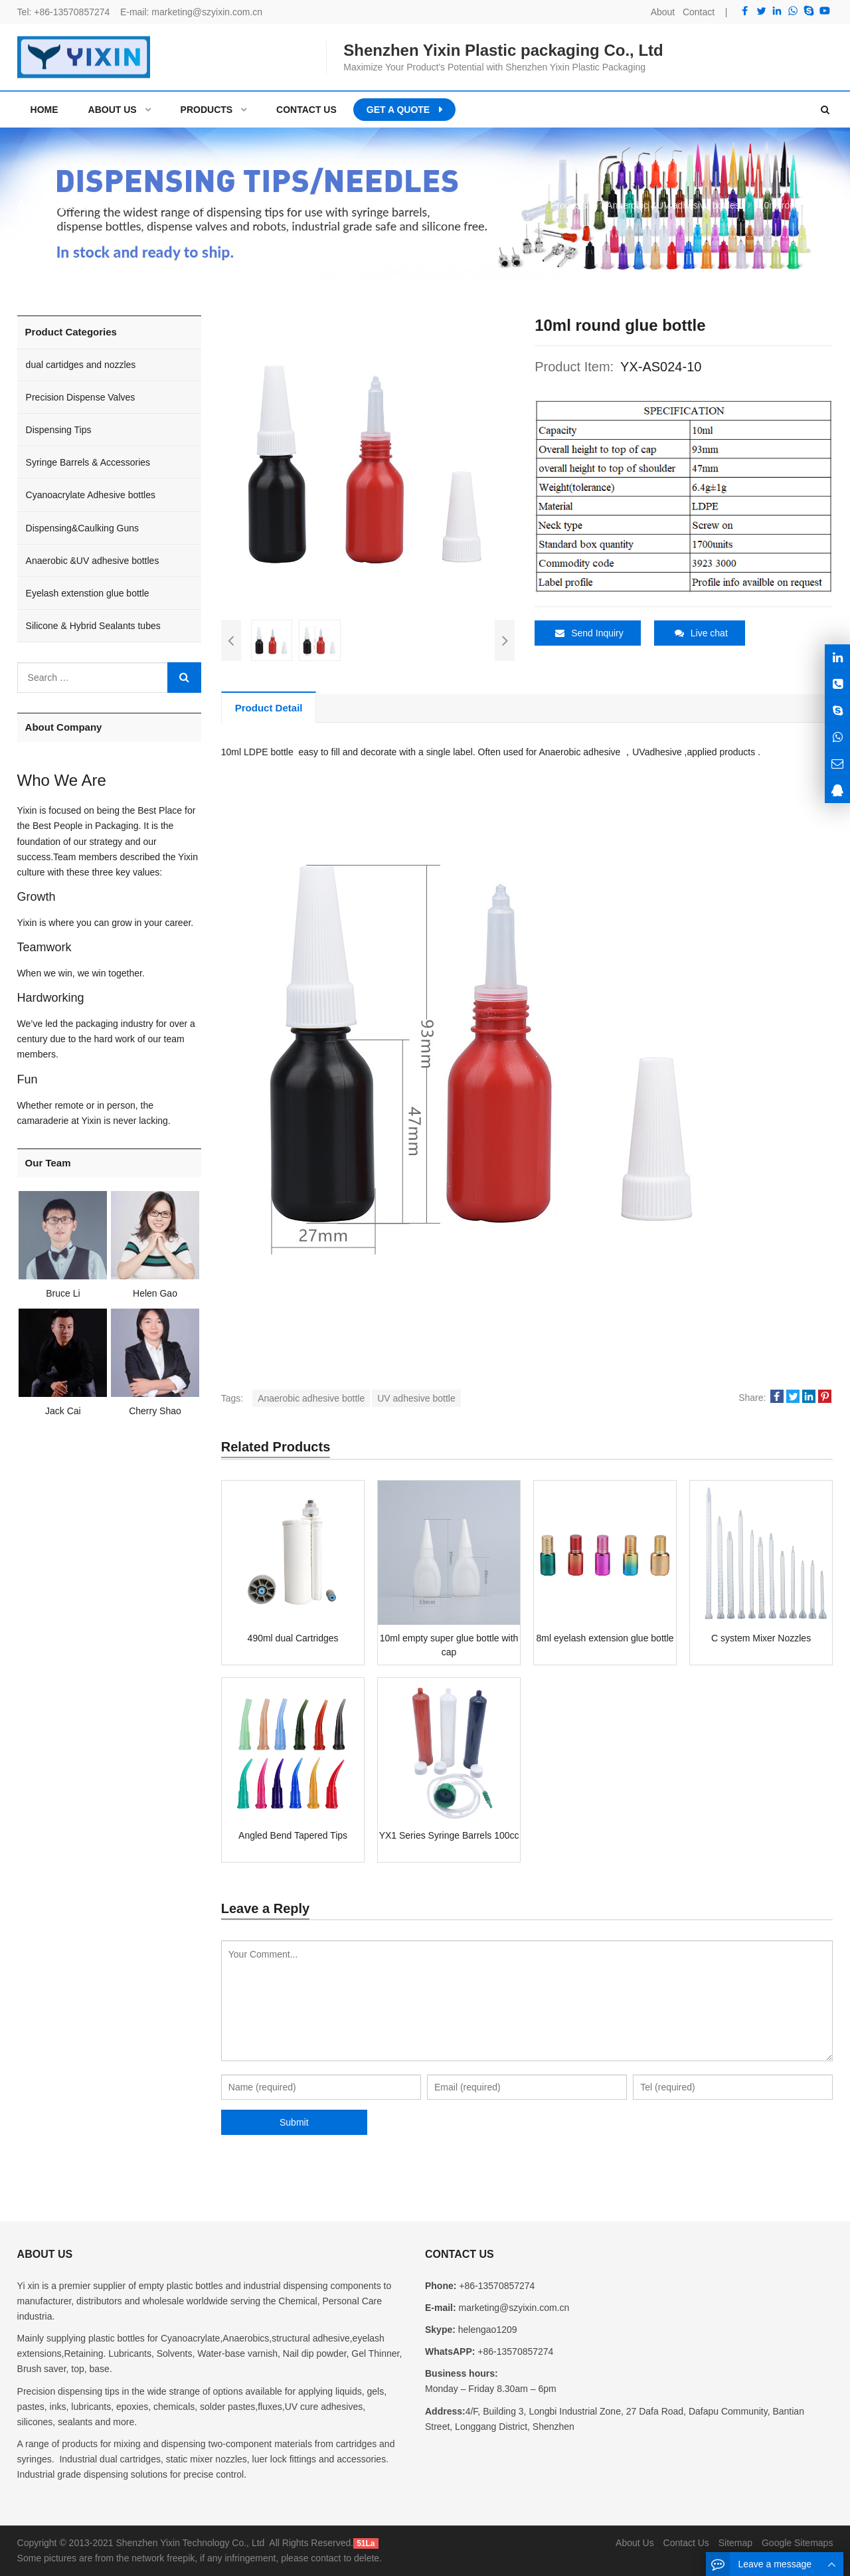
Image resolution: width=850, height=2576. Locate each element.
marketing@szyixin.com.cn (206, 12)
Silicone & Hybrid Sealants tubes (93, 625)
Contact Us (686, 2542)
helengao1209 (486, 2329)
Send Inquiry (589, 633)
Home (44, 109)
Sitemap (735, 2542)
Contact (699, 12)
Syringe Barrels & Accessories (88, 462)
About (663, 12)
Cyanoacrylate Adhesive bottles (90, 495)
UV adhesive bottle (416, 1398)
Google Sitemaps (797, 2542)
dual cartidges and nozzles (81, 364)
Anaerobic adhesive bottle (311, 1398)
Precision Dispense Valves (80, 397)
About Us (635, 2542)
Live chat (701, 633)
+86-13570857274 (72, 12)
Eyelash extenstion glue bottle (87, 593)
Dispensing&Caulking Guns (82, 528)
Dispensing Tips (59, 429)
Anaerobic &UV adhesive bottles (92, 560)
